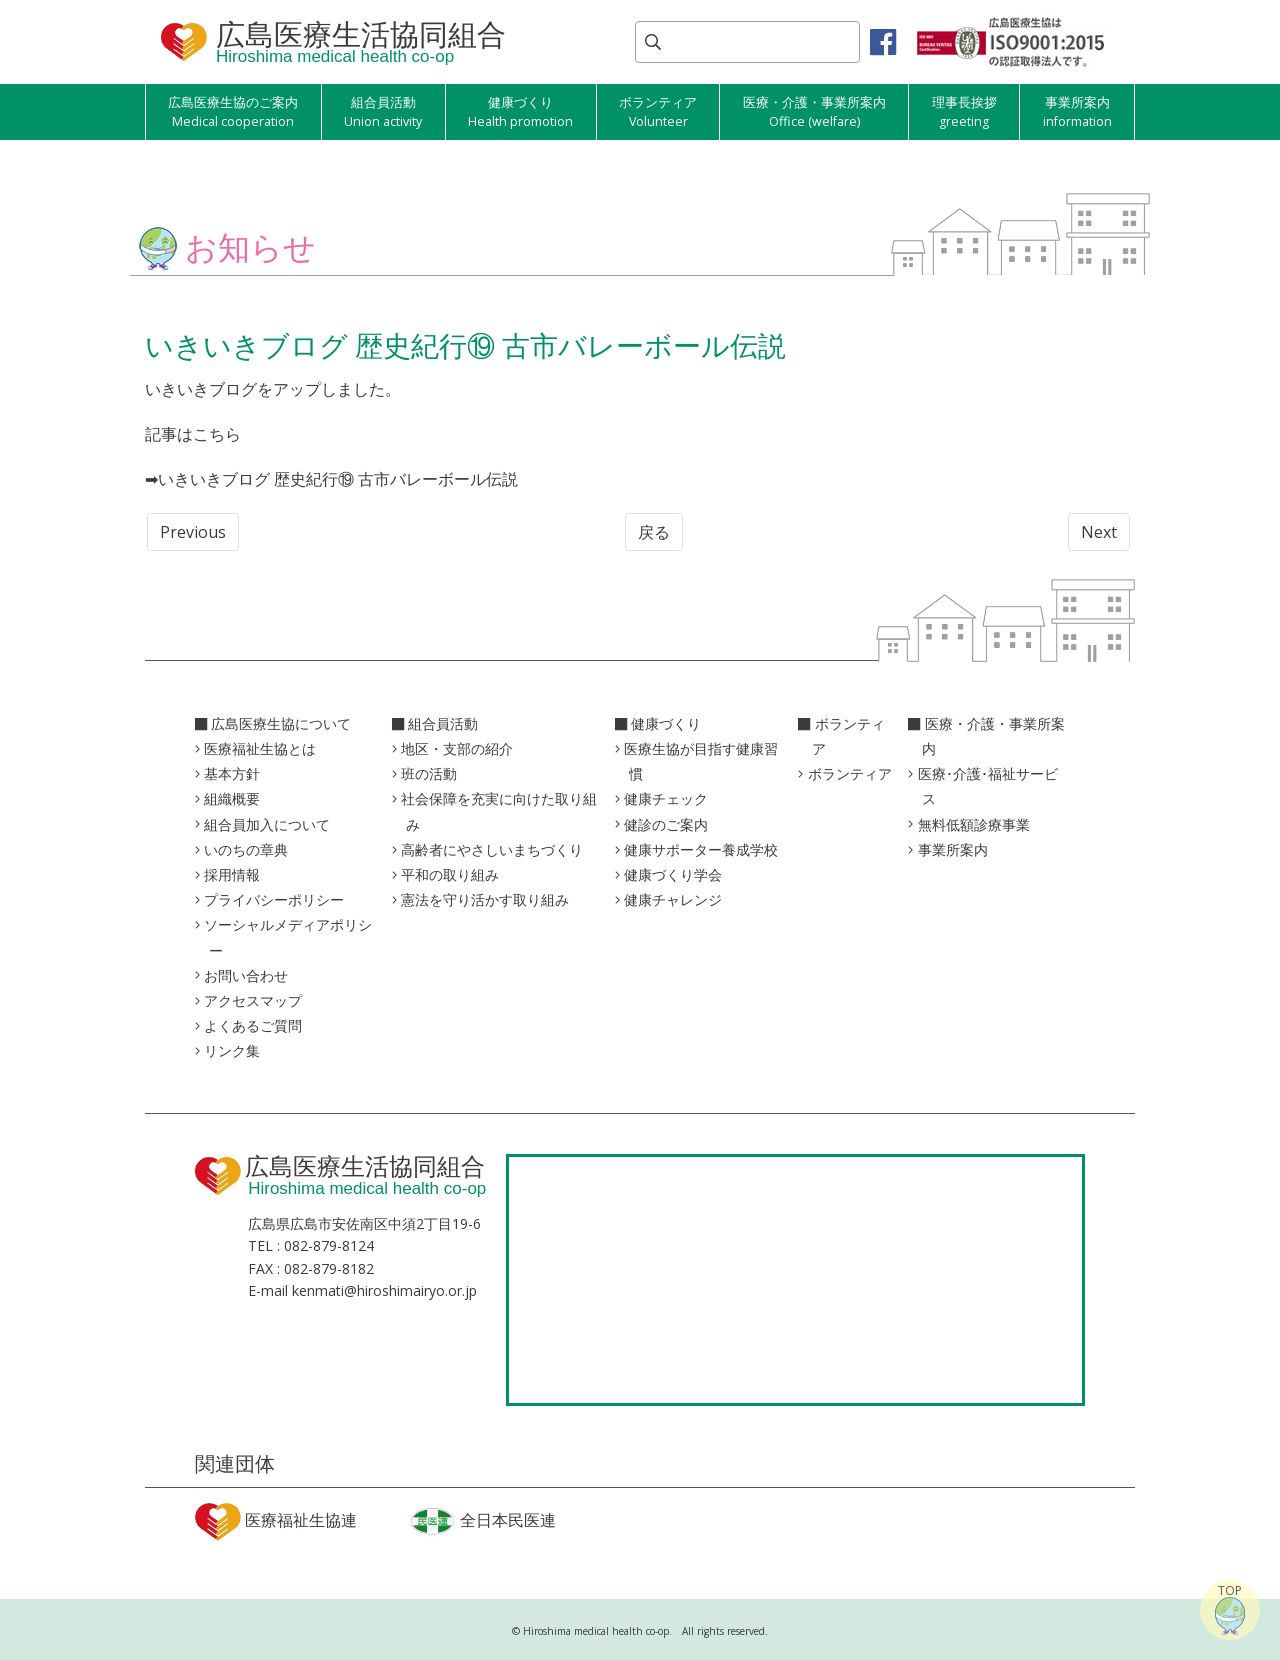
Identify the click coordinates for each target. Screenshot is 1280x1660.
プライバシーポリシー (274, 899)
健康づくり (666, 723)
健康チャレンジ (673, 899)
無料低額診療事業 (974, 824)
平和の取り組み (450, 874)
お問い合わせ (246, 975)
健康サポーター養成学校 (701, 849)
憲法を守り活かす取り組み (485, 899)
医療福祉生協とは (260, 748)
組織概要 (232, 798)
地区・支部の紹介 (457, 748)
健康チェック (666, 798)
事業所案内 (953, 849)
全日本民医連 (482, 1521)
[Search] (747, 42)
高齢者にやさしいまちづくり (492, 849)
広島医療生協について (281, 723)
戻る (654, 532)
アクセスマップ (253, 1000)
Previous (193, 532)
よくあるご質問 (253, 1025)
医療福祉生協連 (276, 1522)
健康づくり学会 (673, 874)
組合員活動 (443, 723)
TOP (1230, 1608)
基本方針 (232, 773)
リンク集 (232, 1050)
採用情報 (232, 874)
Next (1099, 532)
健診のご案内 (666, 824)
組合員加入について (267, 824)
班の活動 (429, 773)
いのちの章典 (246, 849)
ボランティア (850, 773)
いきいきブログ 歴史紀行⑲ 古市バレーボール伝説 (338, 479)
